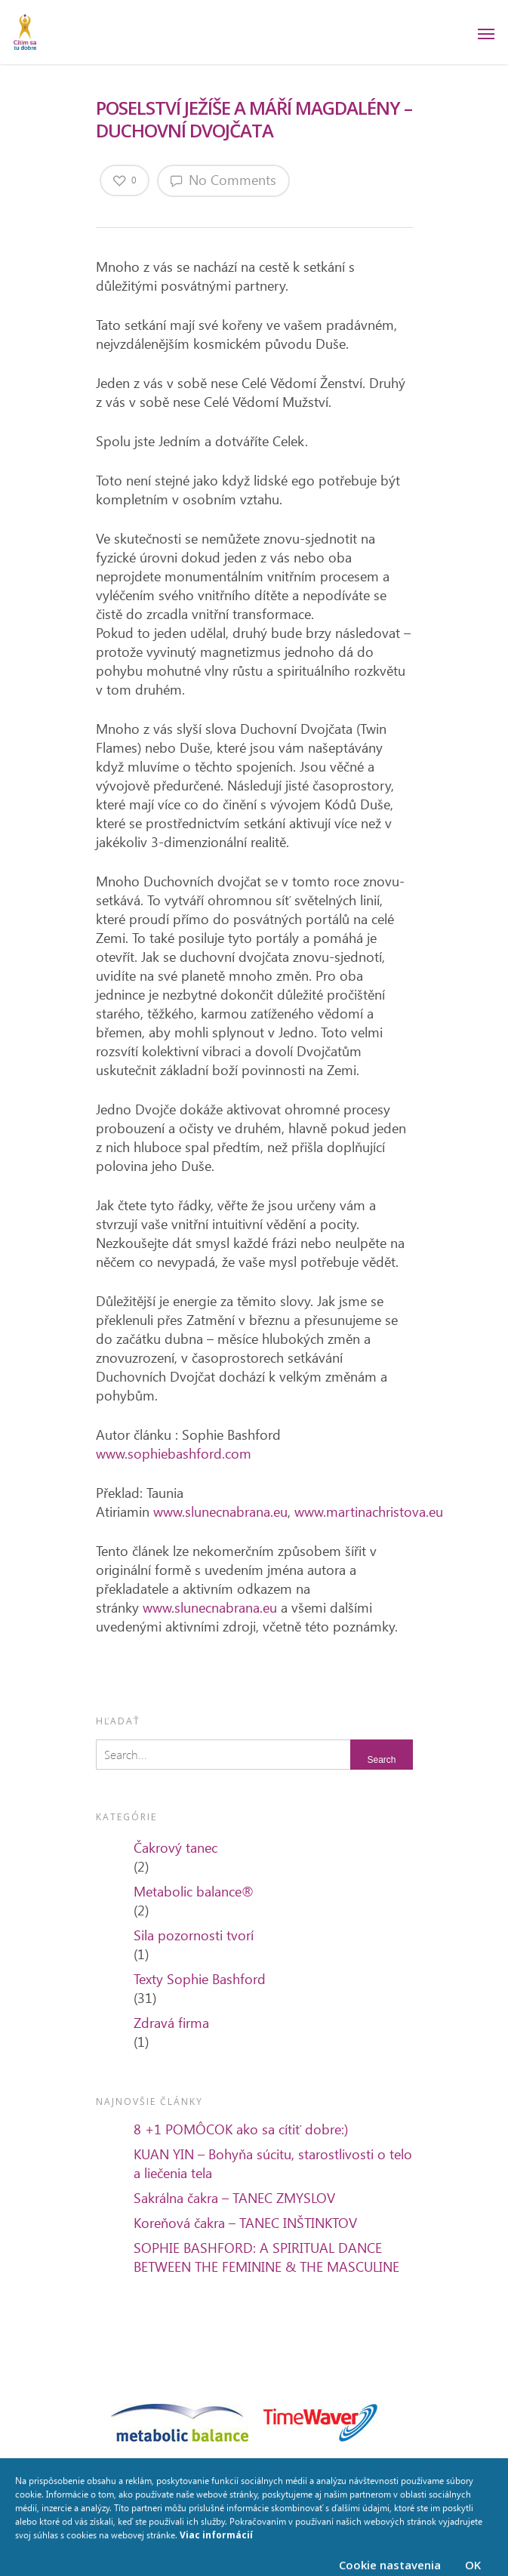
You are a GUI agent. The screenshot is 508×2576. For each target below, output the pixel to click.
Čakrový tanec (175, 1847)
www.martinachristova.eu (368, 1511)
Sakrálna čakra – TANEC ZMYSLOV (234, 2198)
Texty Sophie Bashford (200, 1979)
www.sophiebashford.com (173, 1453)
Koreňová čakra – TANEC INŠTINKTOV (245, 2223)
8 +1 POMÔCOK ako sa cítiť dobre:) (241, 2129)
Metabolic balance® (194, 1891)
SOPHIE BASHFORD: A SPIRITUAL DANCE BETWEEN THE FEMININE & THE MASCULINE (266, 2257)
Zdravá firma (171, 2023)
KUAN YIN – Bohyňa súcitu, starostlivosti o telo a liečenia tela (273, 2163)
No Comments (223, 180)
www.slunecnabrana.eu (220, 1511)
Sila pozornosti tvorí (194, 1935)
